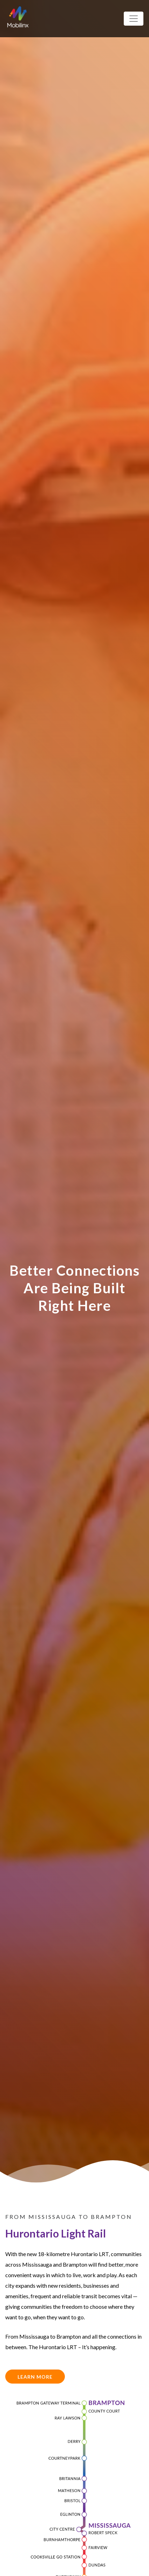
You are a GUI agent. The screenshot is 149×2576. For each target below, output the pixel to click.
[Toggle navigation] (133, 19)
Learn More (35, 2377)
